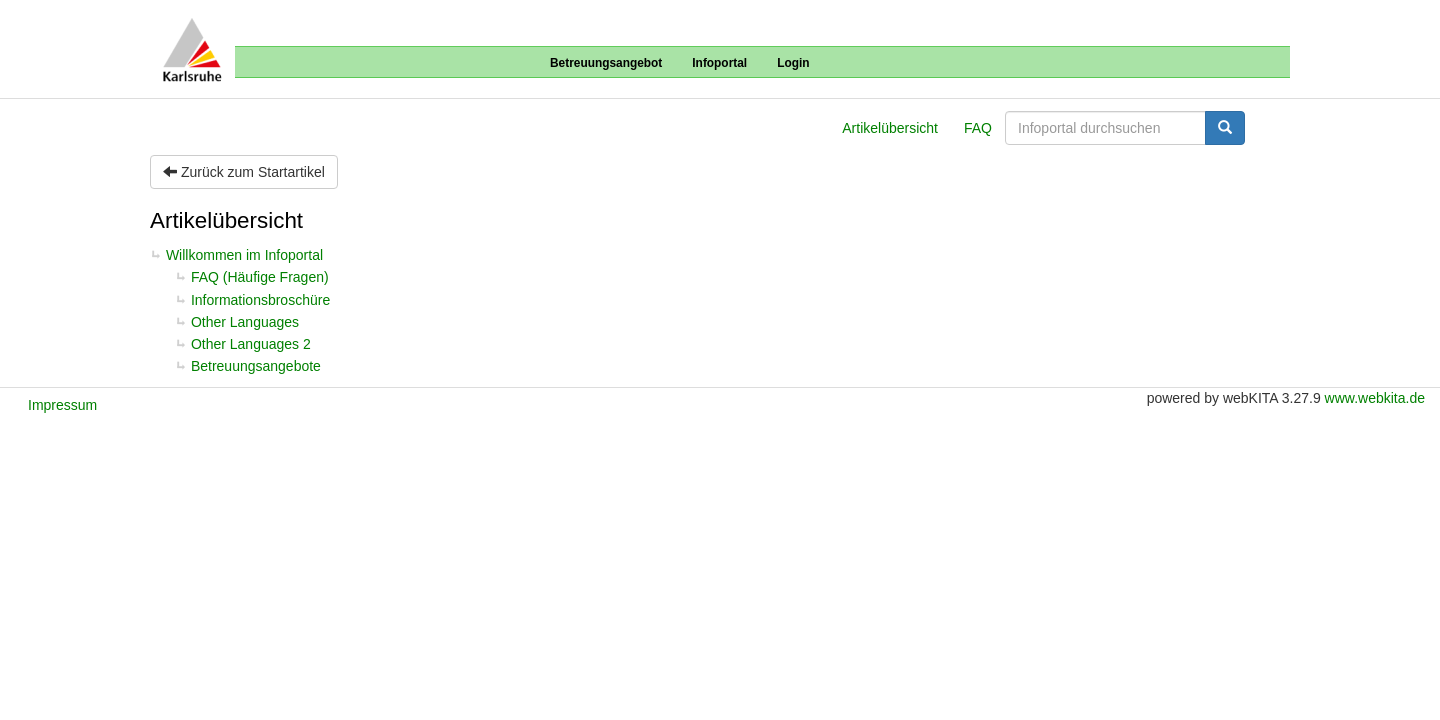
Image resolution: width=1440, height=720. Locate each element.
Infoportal (719, 63)
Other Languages (245, 322)
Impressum (62, 405)
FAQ (978, 128)
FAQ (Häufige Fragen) (260, 277)
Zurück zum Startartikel (244, 172)
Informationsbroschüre (260, 300)
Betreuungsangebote (256, 366)
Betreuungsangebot (606, 63)
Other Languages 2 (251, 344)
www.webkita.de (1375, 398)
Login (793, 63)
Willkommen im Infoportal (244, 255)
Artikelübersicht (890, 128)
